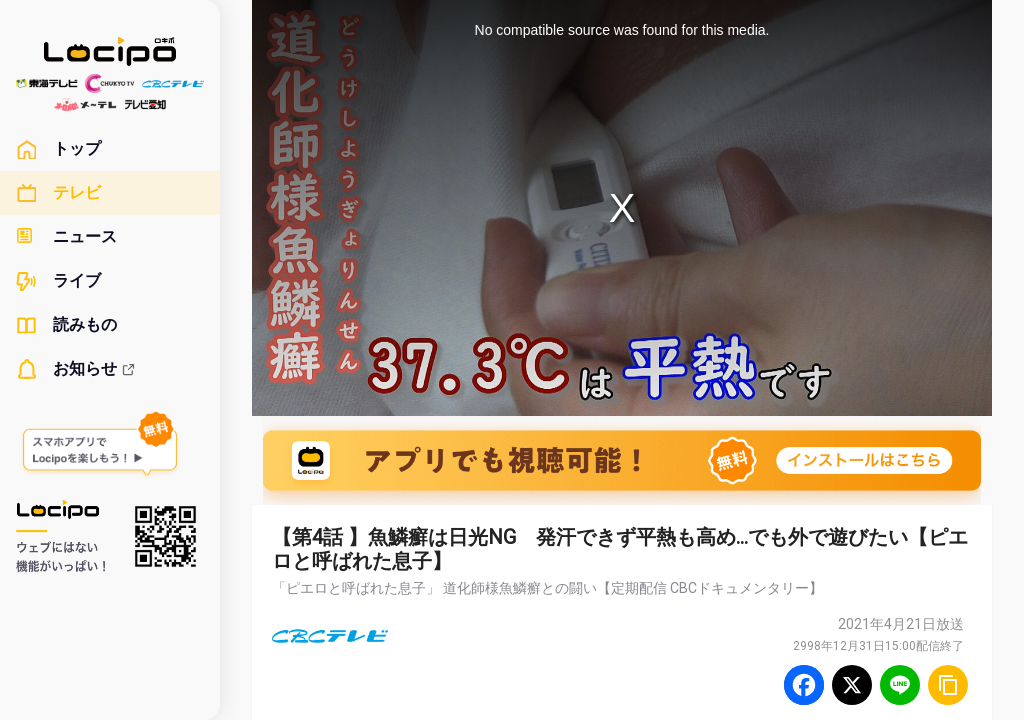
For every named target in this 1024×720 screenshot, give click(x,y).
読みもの (66, 325)
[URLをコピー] (948, 685)
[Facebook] (804, 685)
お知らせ (76, 369)
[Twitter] (852, 685)
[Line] (900, 685)
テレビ (58, 193)
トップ (58, 149)
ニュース (66, 237)
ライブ (58, 281)
